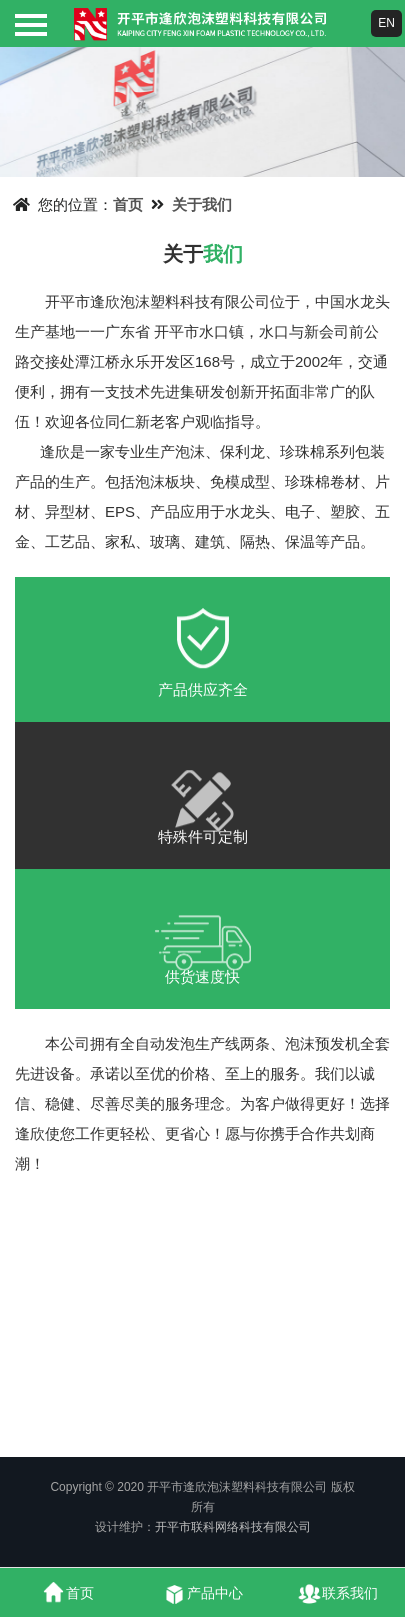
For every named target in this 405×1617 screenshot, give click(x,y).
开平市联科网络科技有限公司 (233, 1527)
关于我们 (202, 204)
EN (386, 23)
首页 (128, 204)
